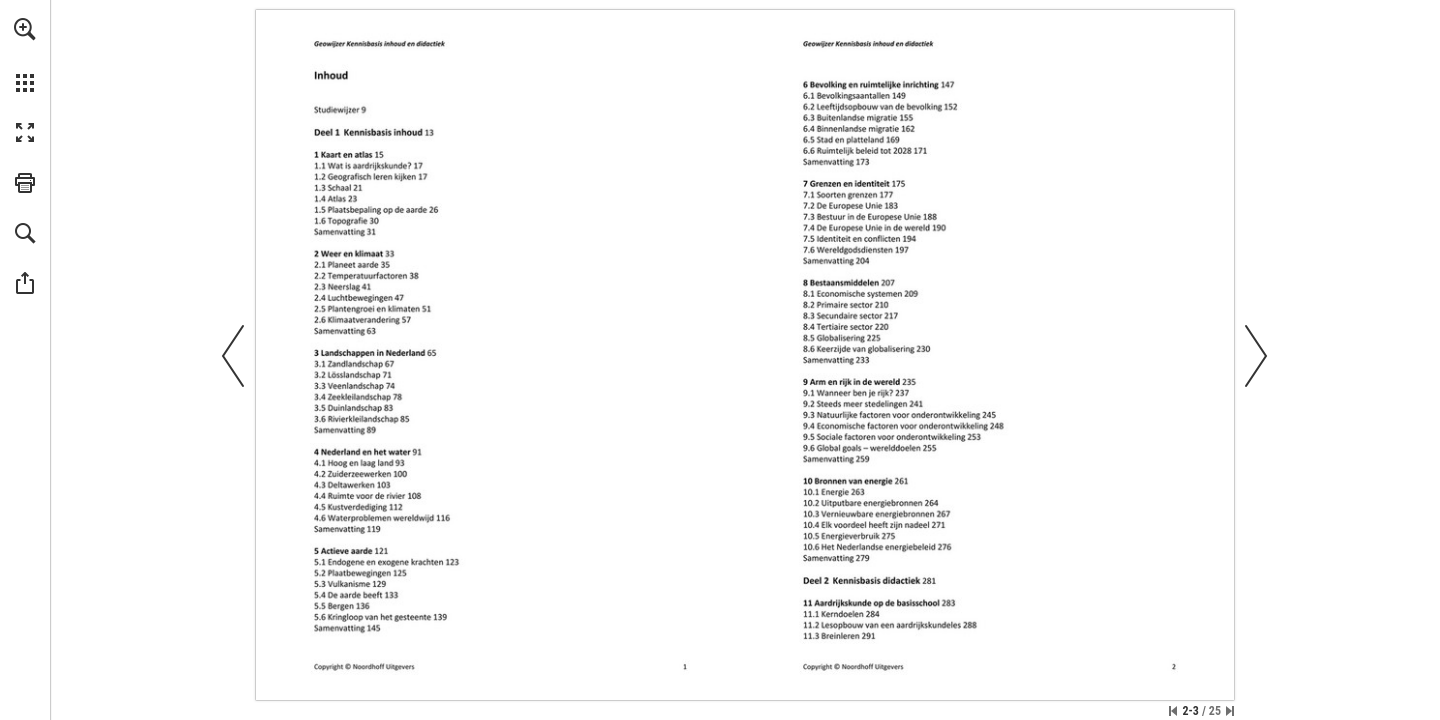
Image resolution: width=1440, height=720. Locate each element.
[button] (25, 29)
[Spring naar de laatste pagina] (1230, 711)
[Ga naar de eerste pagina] (1173, 711)
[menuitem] (25, 55)
